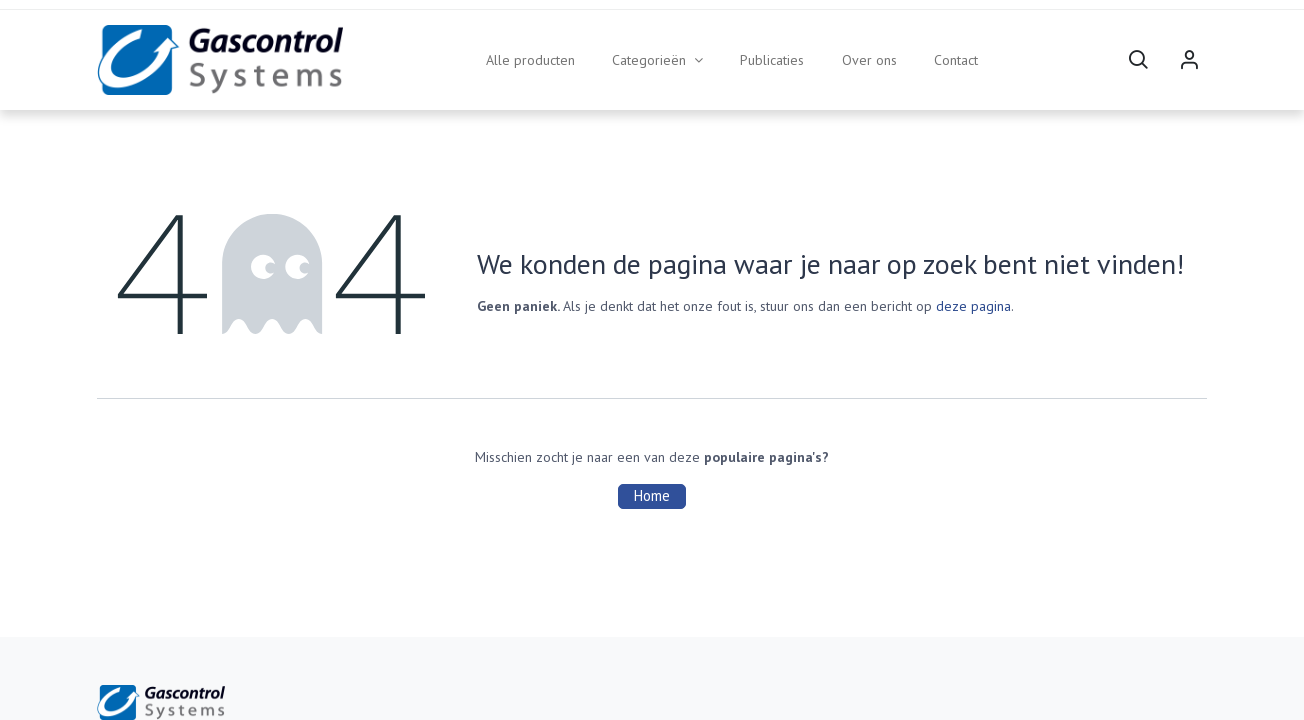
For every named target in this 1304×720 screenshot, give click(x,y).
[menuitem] (530, 60)
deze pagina (973, 306)
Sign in (1189, 60)
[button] (1138, 60)
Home (652, 495)
